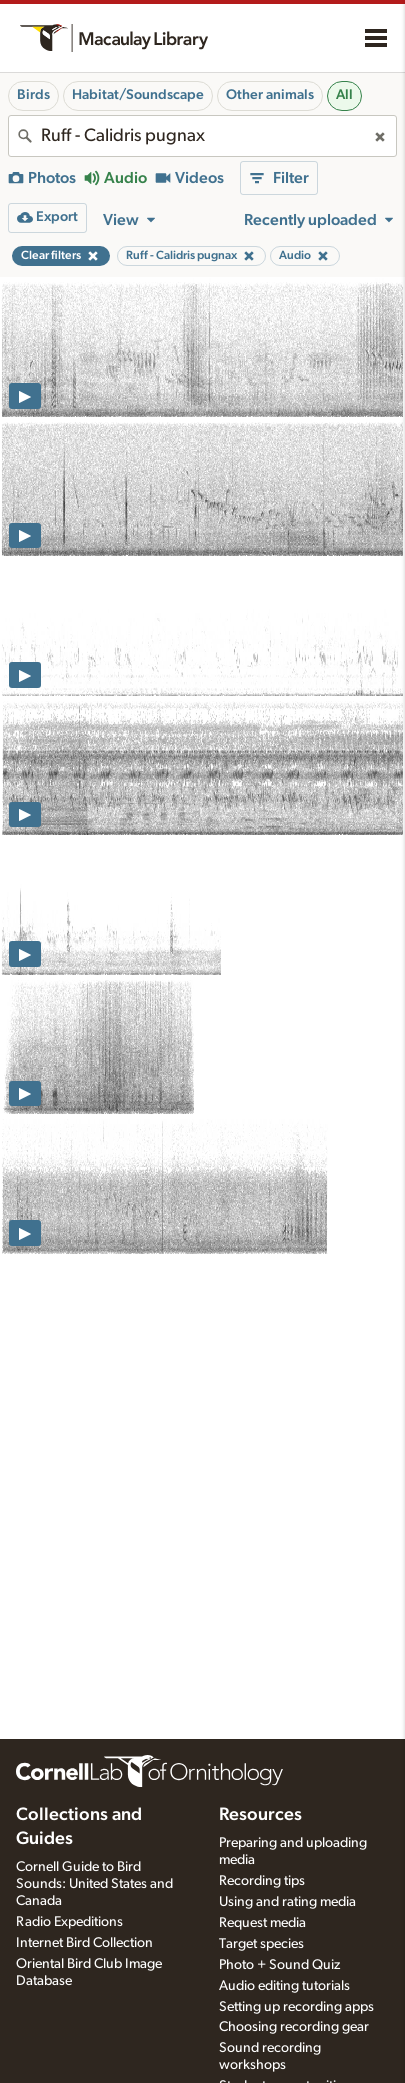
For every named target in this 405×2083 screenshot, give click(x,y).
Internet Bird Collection (84, 1943)
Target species (261, 1944)
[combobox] (202, 136)
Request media (262, 1923)
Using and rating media (287, 1902)
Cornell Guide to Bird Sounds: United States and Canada (94, 1884)
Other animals (270, 95)
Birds (33, 95)
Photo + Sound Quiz (279, 1965)
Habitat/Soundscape (138, 95)
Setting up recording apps (296, 2007)
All (344, 95)
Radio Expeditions (69, 1922)
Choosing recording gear (294, 2027)
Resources (260, 1815)
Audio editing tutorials (284, 1986)
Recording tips (262, 1881)
